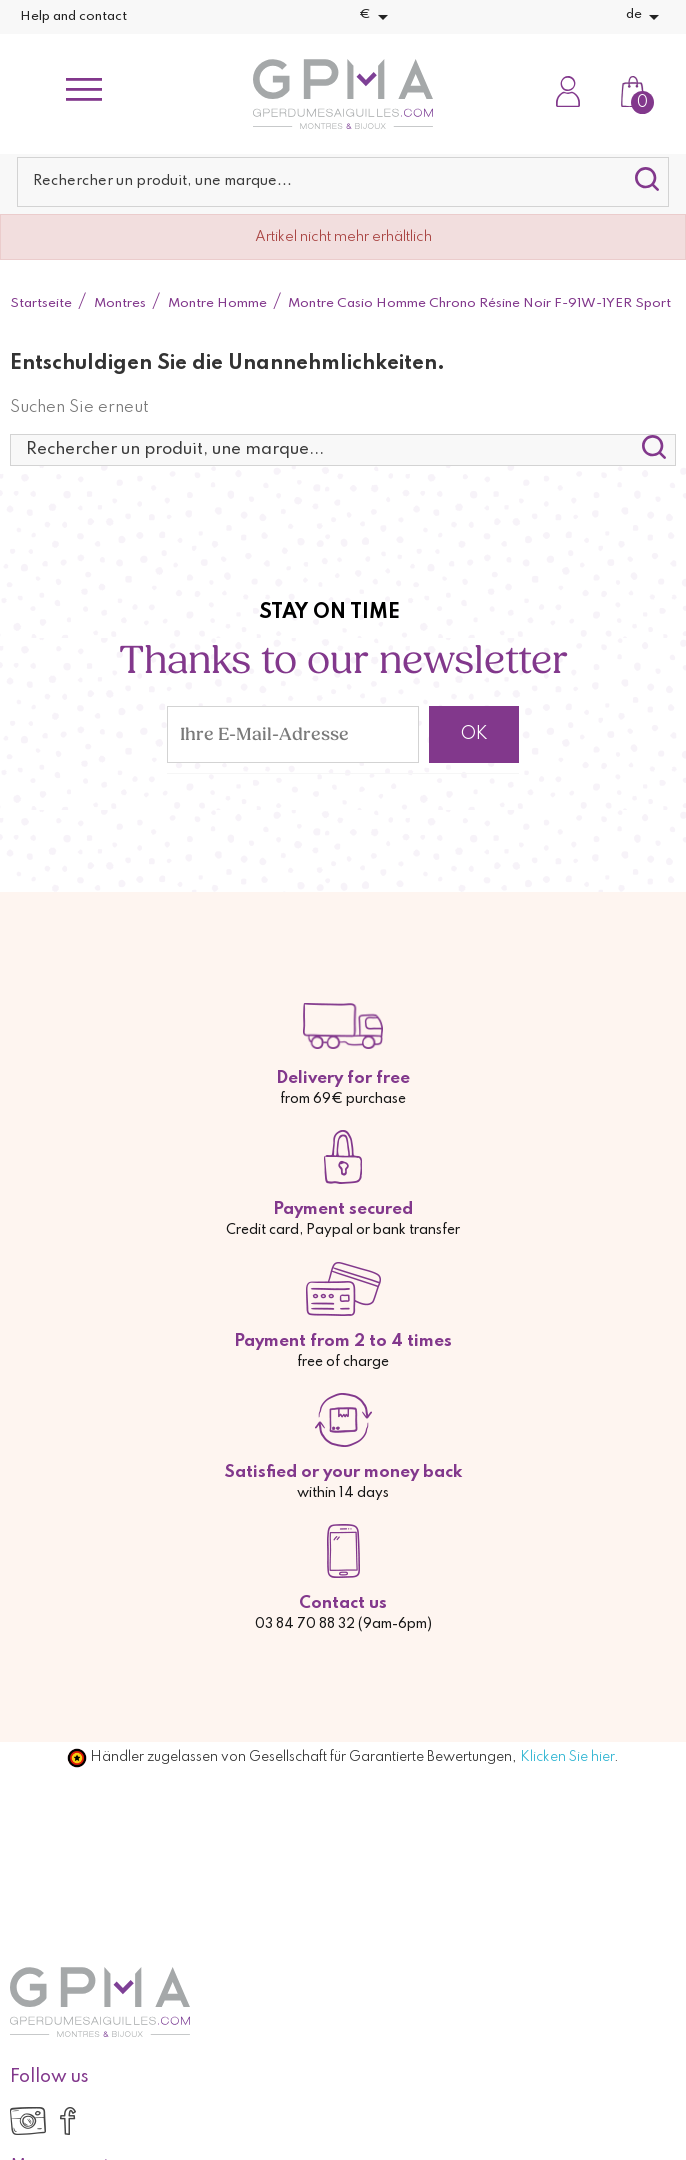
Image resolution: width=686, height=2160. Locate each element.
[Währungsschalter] (377, 17)
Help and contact (73, 16)
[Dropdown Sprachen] (646, 17)
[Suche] (343, 182)
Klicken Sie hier (567, 1757)
